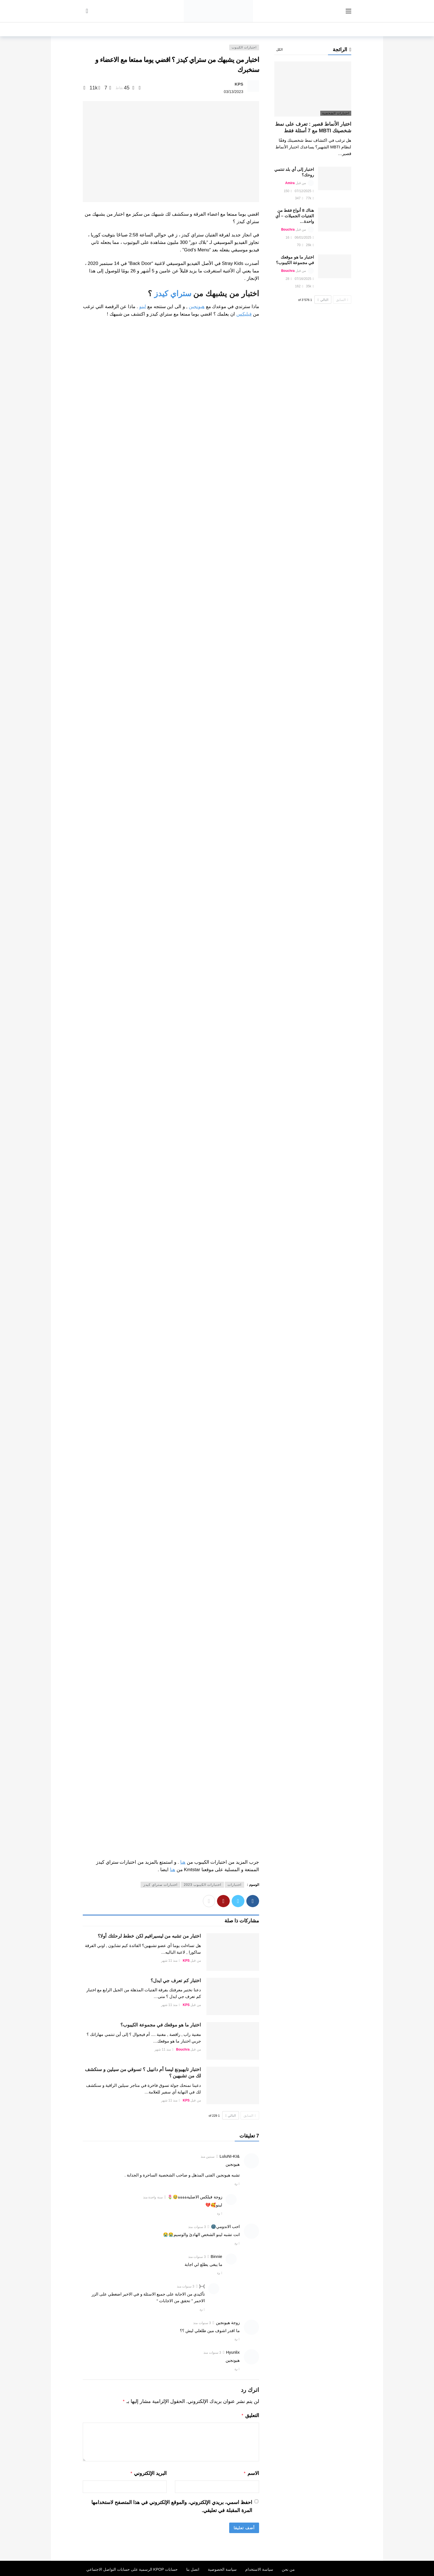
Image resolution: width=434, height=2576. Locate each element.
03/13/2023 (233, 91)
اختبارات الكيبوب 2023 (202, 1885)
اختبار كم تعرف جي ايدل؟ (176, 1980)
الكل (279, 49)
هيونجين (197, 306)
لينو (142, 306)
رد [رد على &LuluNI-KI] (235, 2183)
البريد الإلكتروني (148, 2472)
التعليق (250, 2415)
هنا (182, 1862)
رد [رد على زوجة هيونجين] (235, 2339)
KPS (239, 84)
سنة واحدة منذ (153, 2197)
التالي (230, 2116)
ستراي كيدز (172, 293)
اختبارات (234, 1885)
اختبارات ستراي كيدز (160, 1885)
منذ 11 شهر (170, 1961)
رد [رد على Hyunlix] (235, 2369)
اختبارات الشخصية (335, 113)
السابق (250, 2116)
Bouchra (183, 2049)
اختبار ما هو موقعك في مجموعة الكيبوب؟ (160, 2025)
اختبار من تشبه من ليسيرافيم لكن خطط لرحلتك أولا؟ (149, 1936)
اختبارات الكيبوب (244, 47)
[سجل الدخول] (87, 11)
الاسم (251, 2472)
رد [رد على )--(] (201, 2309)
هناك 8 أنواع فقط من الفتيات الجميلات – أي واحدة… (294, 216)
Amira (289, 183)
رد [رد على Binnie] (218, 2273)
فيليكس (244, 314)
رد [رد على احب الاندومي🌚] (235, 2243)
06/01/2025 (304, 237)
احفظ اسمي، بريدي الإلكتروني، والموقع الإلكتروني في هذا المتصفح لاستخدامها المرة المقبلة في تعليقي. (171, 2504)
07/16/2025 (304, 279)
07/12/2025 (304, 191)
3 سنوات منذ (197, 2227)
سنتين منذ (208, 2157)
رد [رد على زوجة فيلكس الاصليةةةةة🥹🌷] (218, 2213)
